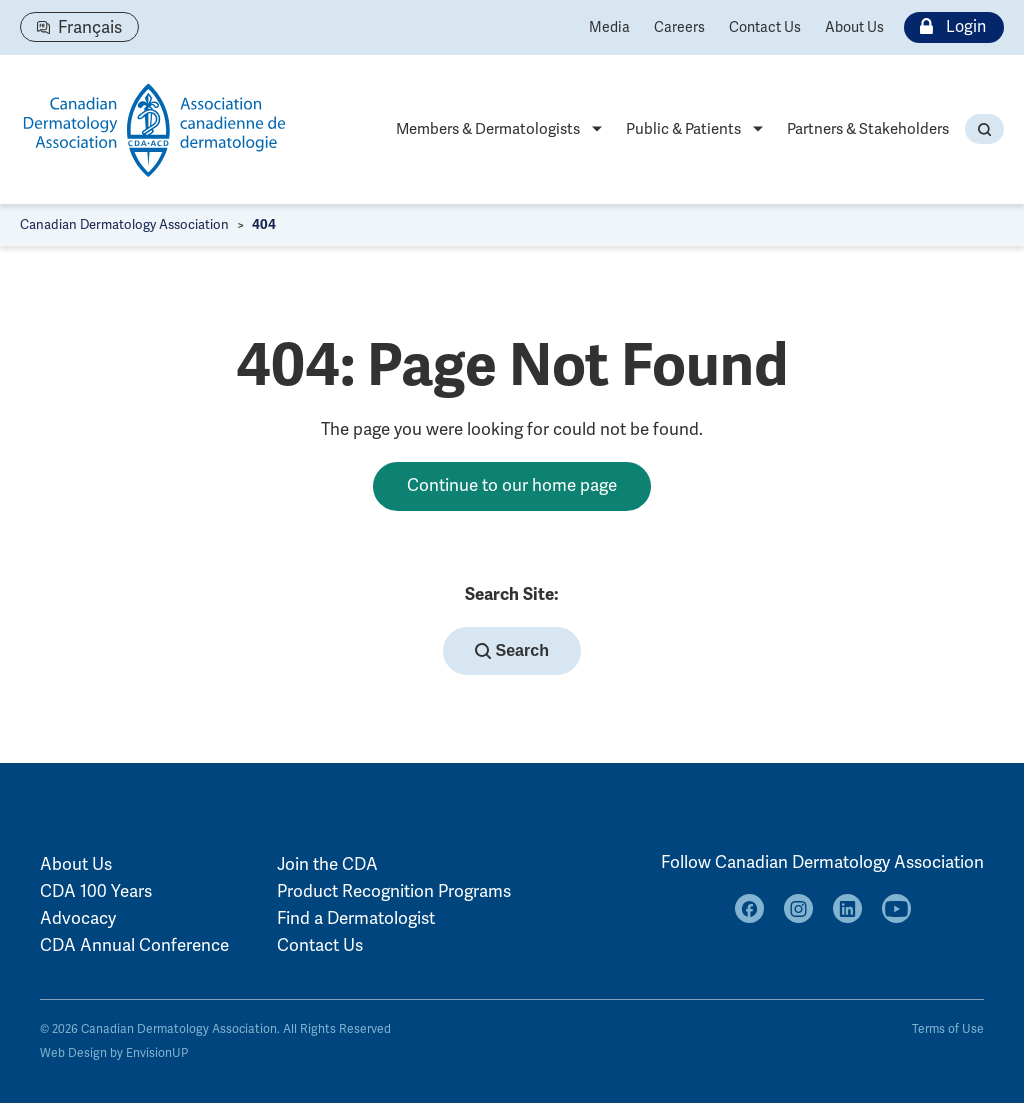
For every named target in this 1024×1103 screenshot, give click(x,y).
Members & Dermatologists (488, 129)
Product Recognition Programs (394, 891)
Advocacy (78, 918)
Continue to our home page (512, 485)
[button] (984, 129)
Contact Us (765, 27)
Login (948, 27)
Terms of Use (948, 1029)
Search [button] (512, 651)
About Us (854, 27)
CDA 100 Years (96, 891)
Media (609, 27)
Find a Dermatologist (356, 918)
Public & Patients (683, 129)
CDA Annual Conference (134, 945)
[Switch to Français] (79, 27)
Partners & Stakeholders (868, 129)
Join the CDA (327, 864)
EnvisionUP (157, 1053)
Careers (679, 27)
